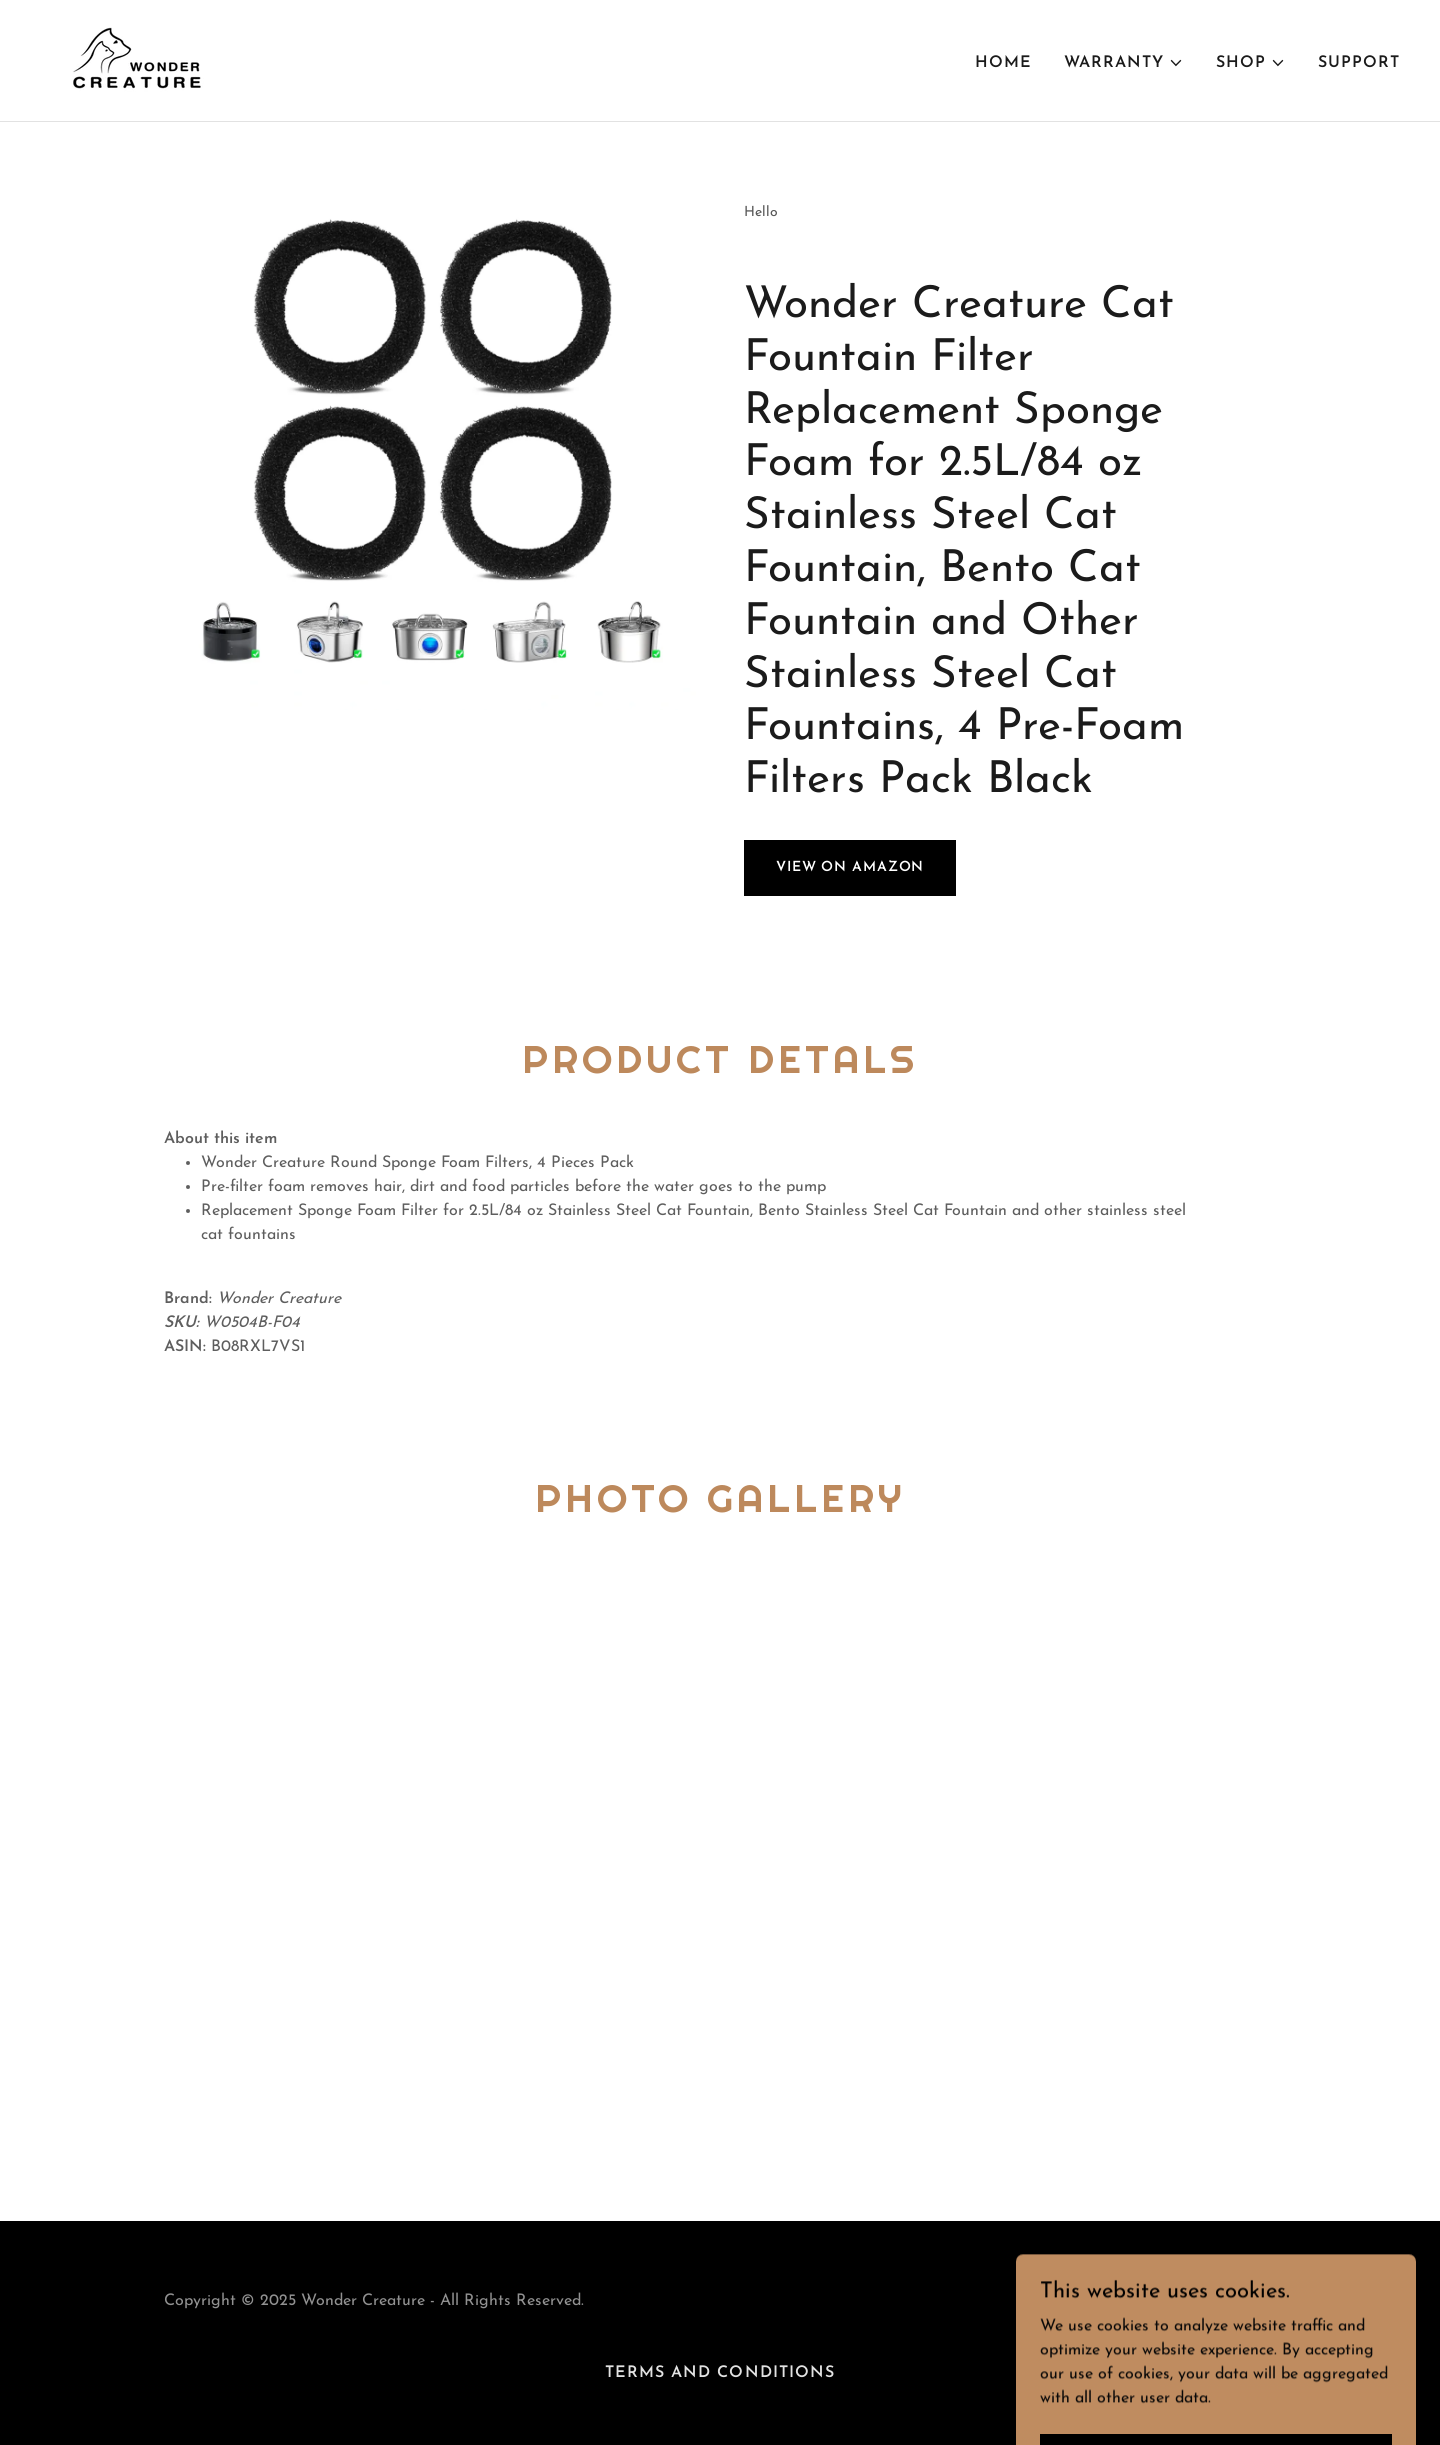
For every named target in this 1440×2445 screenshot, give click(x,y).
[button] (1124, 63)
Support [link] (1359, 63)
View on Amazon (850, 867)
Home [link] (1003, 63)
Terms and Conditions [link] (719, 2373)
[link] (131, 60)
